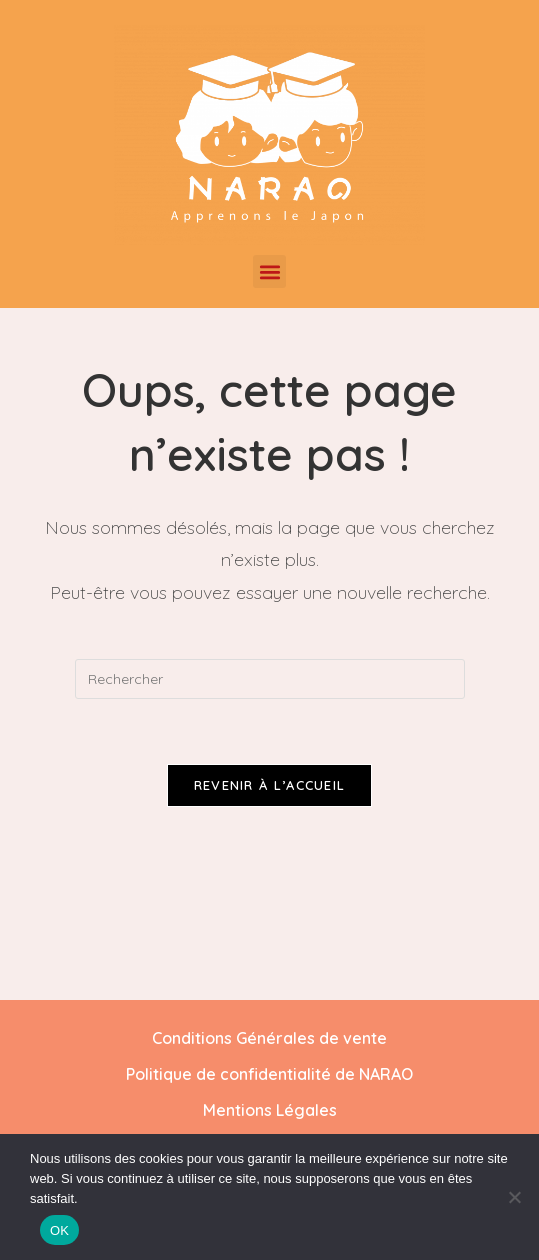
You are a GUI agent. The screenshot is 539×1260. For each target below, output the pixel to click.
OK (59, 1230)
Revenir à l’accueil (270, 788)
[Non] (514, 1197)
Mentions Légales (270, 1113)
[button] (269, 271)
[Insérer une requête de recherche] (270, 679)
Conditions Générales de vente (269, 1041)
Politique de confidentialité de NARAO (269, 1077)
